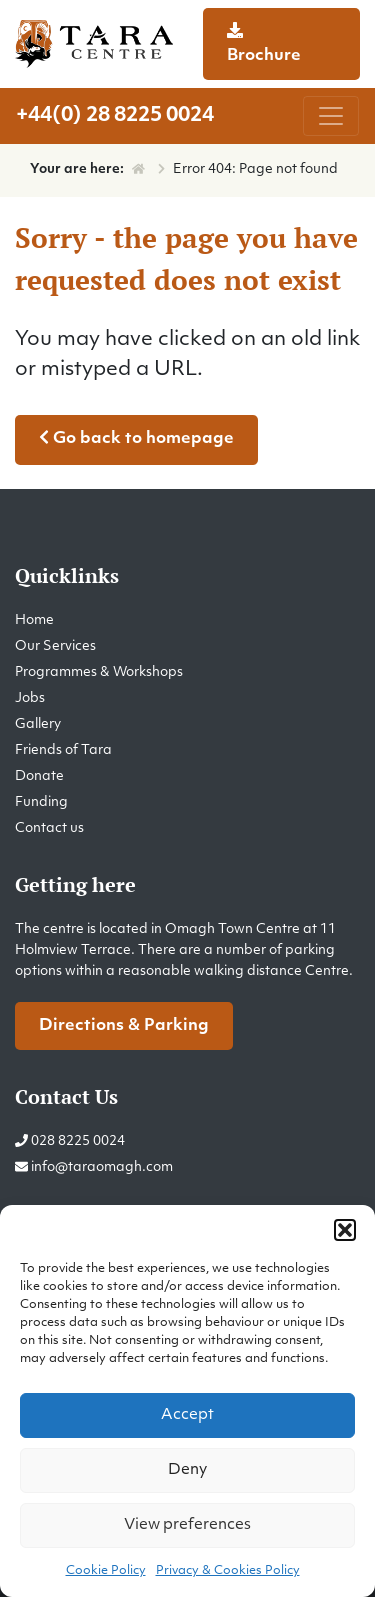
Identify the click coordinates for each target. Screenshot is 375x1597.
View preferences (187, 1525)
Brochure (264, 43)
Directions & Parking (124, 1026)
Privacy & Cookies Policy (228, 1571)
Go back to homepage (136, 438)
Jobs (30, 698)
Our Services (55, 646)
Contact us (49, 828)
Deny (187, 1470)
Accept (187, 1415)
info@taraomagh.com (102, 1167)
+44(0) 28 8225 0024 (115, 116)
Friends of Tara (63, 750)
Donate (39, 776)
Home (34, 620)
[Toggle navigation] (331, 116)
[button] (345, 1230)
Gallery (38, 724)
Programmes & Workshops (99, 672)
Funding (41, 802)
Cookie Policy (106, 1571)
